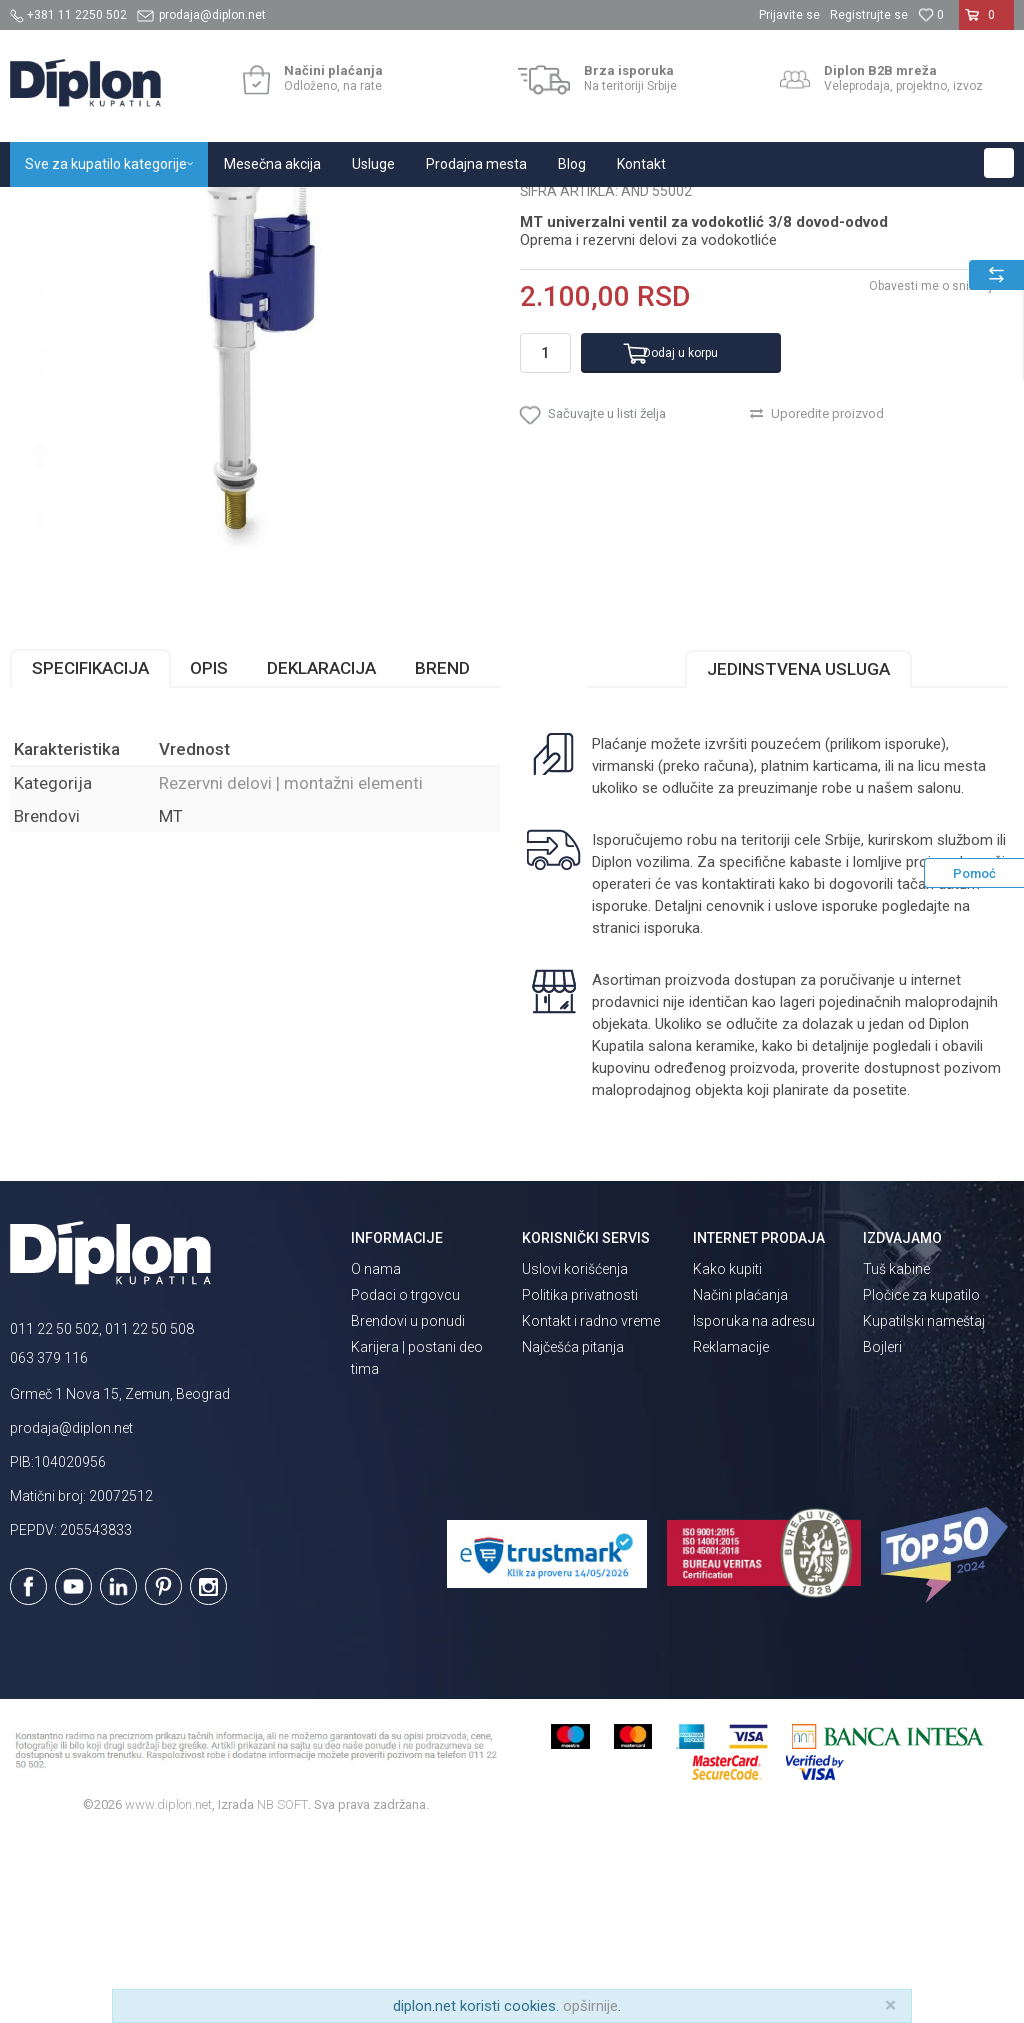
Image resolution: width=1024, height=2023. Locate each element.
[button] (999, 163)
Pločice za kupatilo (921, 1482)
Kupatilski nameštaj (924, 1508)
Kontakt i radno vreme (591, 1508)
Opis (209, 855)
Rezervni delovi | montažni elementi (398, 208)
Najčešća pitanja (573, 1534)
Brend (442, 855)
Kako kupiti (727, 1456)
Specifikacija (90, 855)
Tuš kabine (896, 1456)
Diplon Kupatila (54, 208)
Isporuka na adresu (754, 1508)
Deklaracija (321, 855)
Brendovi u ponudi (408, 1508)
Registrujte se (869, 15)
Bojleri (882, 1534)
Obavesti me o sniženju (934, 473)
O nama (376, 1456)
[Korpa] (986, 23)
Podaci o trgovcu (405, 1482)
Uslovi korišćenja (575, 1456)
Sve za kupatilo (157, 208)
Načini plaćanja (740, 1482)
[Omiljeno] (931, 15)
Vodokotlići (249, 208)
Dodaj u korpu (680, 540)
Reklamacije (731, 1534)
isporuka (672, 1115)
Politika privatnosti (580, 1482)
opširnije (590, 2006)
